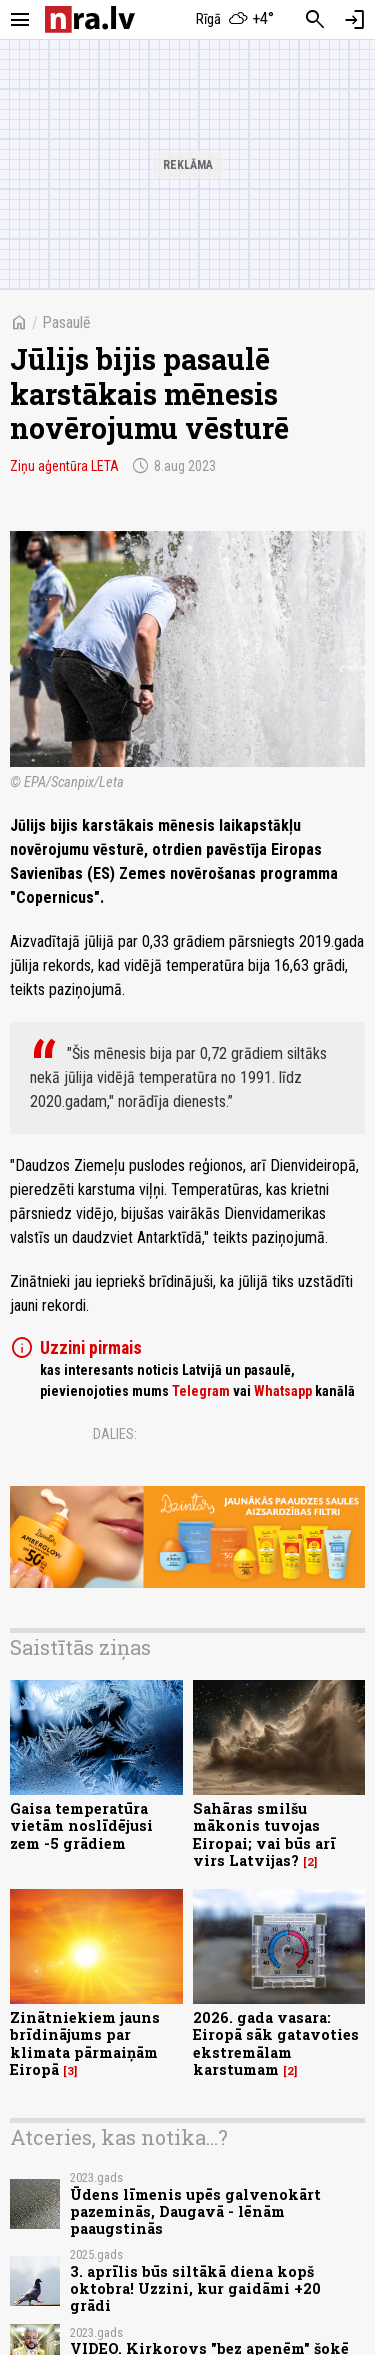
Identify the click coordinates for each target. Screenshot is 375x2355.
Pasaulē (66, 322)
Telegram (201, 1391)
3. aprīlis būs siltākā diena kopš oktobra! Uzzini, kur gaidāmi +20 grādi (195, 2289)
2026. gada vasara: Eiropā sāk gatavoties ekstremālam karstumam (276, 2043)
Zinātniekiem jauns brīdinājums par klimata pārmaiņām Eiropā (85, 2043)
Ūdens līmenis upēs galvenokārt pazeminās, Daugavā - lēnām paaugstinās (195, 2212)
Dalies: (115, 1434)
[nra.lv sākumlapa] (90, 19)
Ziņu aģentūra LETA (64, 466)
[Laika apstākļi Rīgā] (235, 20)
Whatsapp (283, 1391)
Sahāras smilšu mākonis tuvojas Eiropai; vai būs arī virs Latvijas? (264, 1834)
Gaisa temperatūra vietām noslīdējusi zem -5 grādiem (81, 1826)
